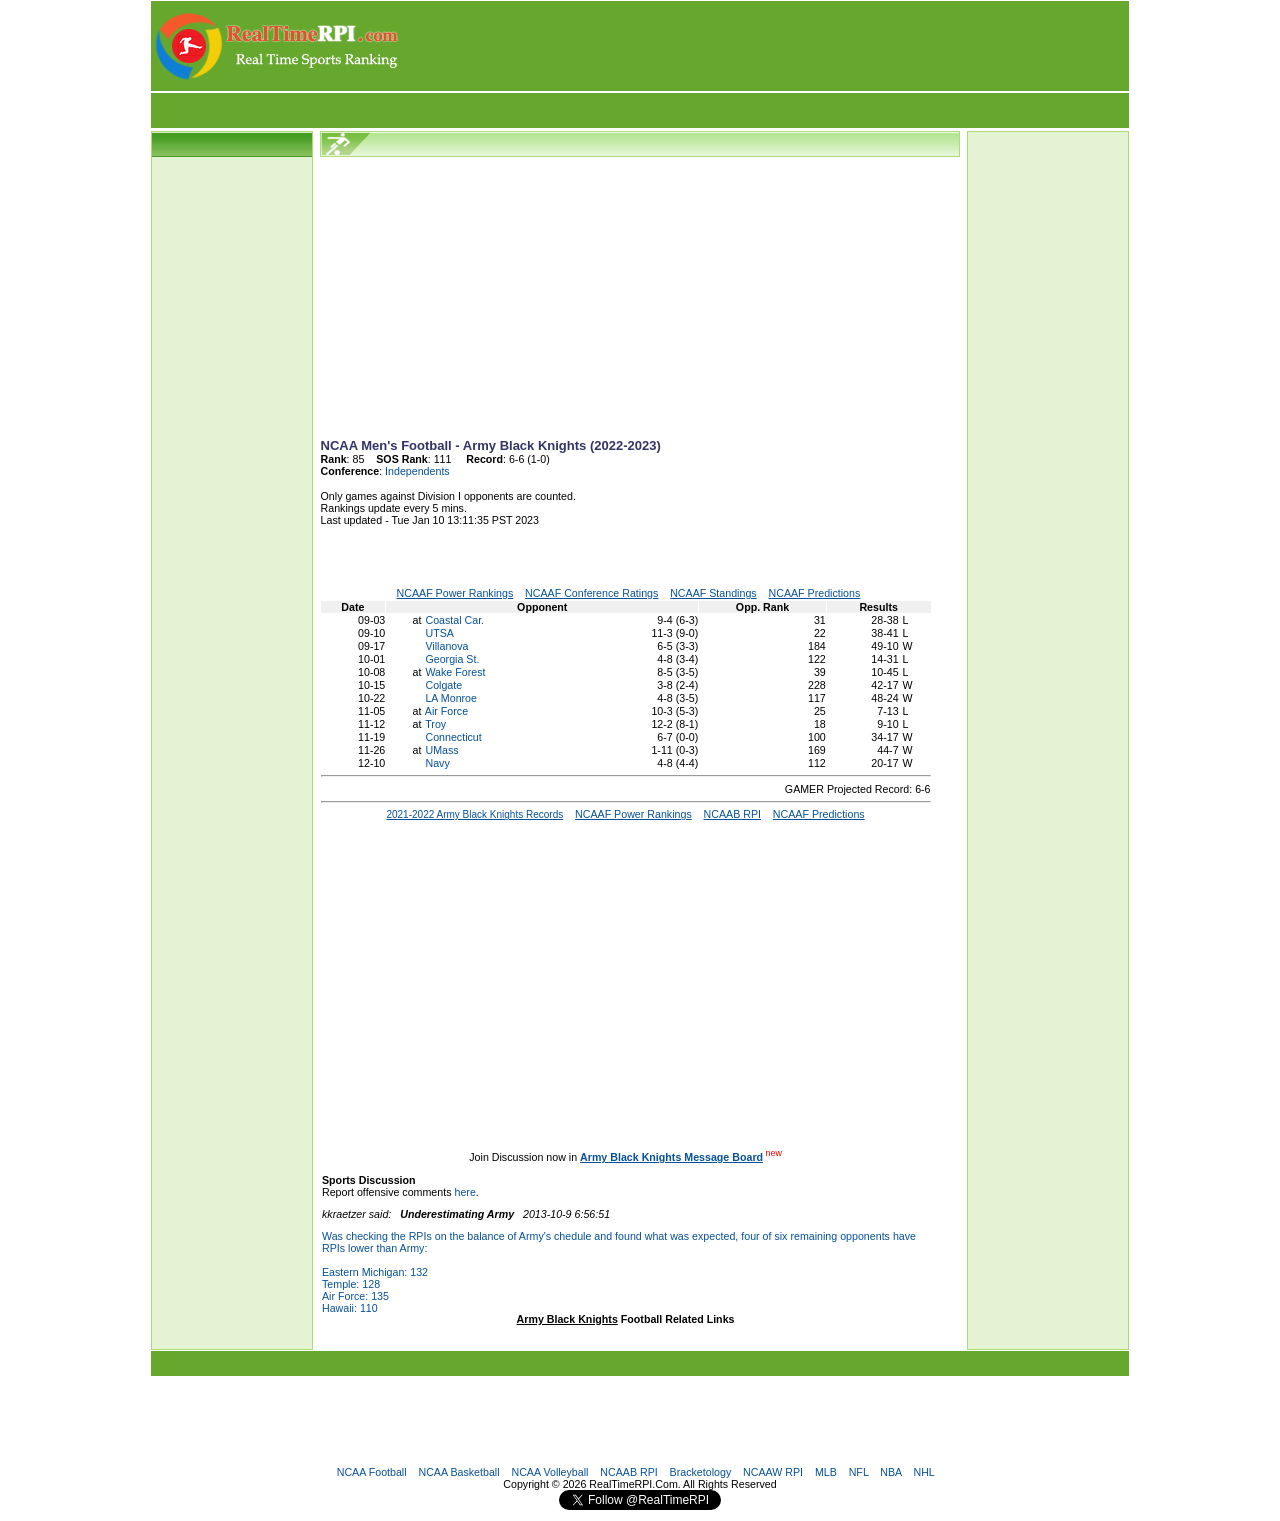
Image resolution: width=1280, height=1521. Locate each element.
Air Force (446, 711)
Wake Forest (455, 672)
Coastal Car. (454, 620)
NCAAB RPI (628, 1472)
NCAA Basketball (458, 1472)
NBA (890, 1472)
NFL (859, 1472)
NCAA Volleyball (549, 1472)
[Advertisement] (765, 46)
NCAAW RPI (773, 1472)
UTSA (439, 633)
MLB (826, 1472)
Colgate (443, 685)
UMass (441, 750)
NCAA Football (372, 1472)
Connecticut (453, 737)
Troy (435, 724)
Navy (437, 763)
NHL (923, 1472)
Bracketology (701, 1472)
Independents (417, 471)
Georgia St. (452, 659)
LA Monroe (451, 698)
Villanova (446, 646)
